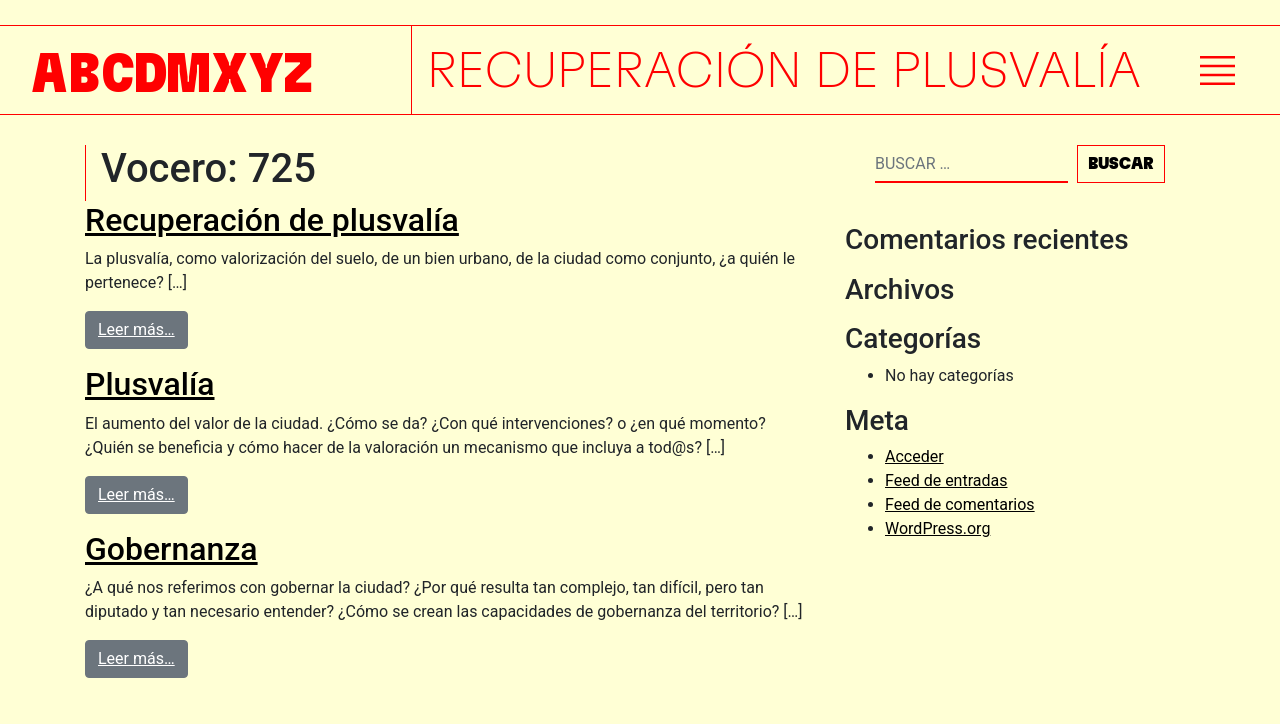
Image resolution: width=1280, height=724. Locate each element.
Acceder (914, 456)
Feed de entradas (946, 480)
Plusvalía (150, 384)
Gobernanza (171, 549)
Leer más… (136, 329)
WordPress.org (937, 528)
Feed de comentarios (960, 504)
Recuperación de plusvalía (272, 220)
